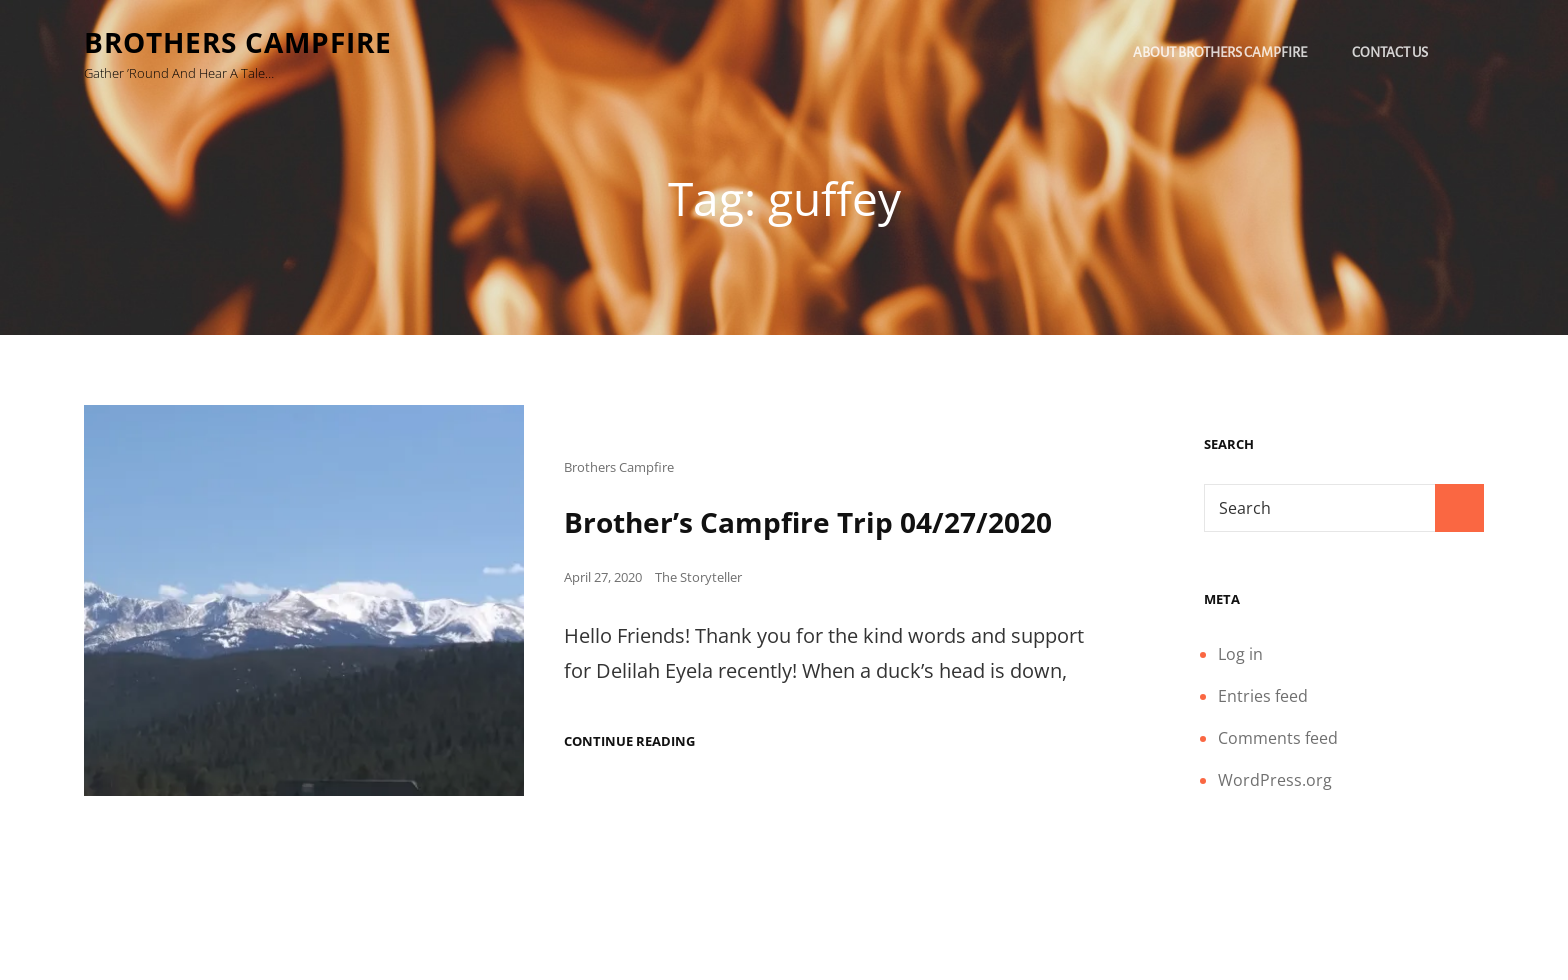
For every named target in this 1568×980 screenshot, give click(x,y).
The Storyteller (698, 577)
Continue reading (629, 741)
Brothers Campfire (238, 42)
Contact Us (1390, 52)
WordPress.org (1275, 780)
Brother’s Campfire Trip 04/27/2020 (808, 522)
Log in (1240, 654)
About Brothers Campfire (1220, 52)
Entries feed (1263, 696)
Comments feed (1278, 738)
